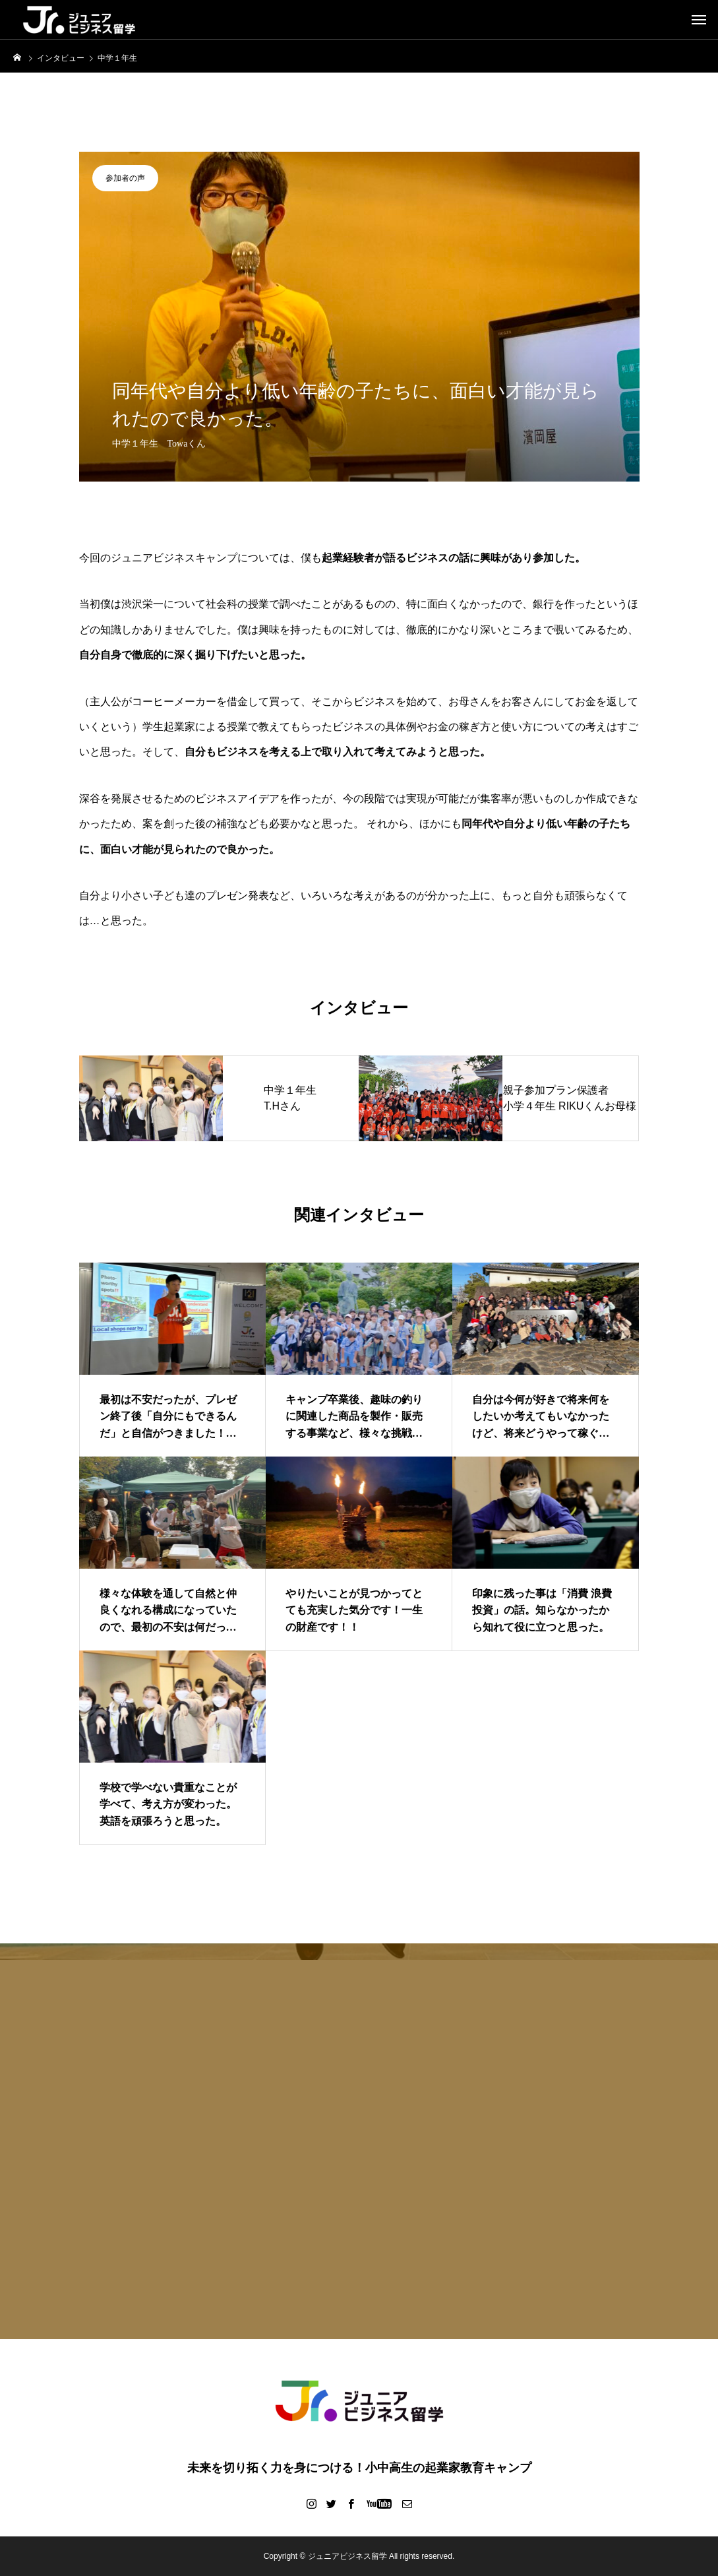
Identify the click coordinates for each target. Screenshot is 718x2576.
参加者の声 (125, 178)
